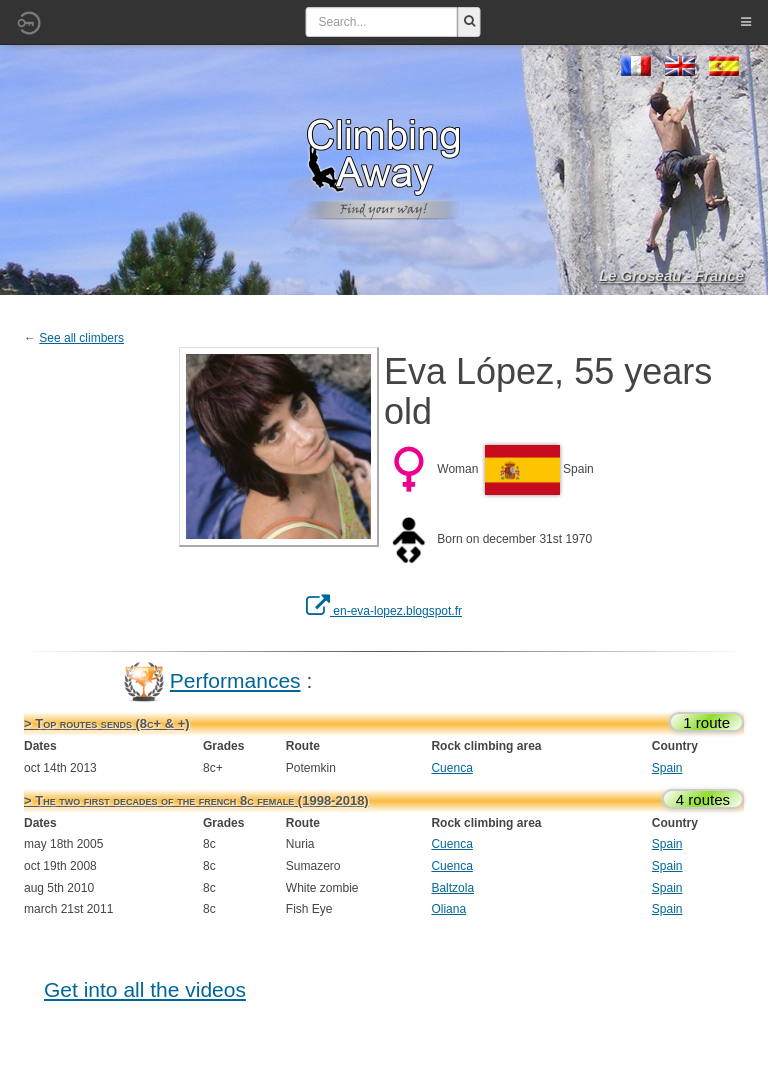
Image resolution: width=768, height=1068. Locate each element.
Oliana (448, 909)
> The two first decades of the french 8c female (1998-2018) (196, 800)
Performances (235, 680)
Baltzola (452, 888)
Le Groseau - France (671, 275)
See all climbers (81, 338)
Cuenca (451, 768)
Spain (667, 768)
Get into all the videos (145, 989)
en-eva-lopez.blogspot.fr (384, 611)
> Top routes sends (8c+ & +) (107, 723)
